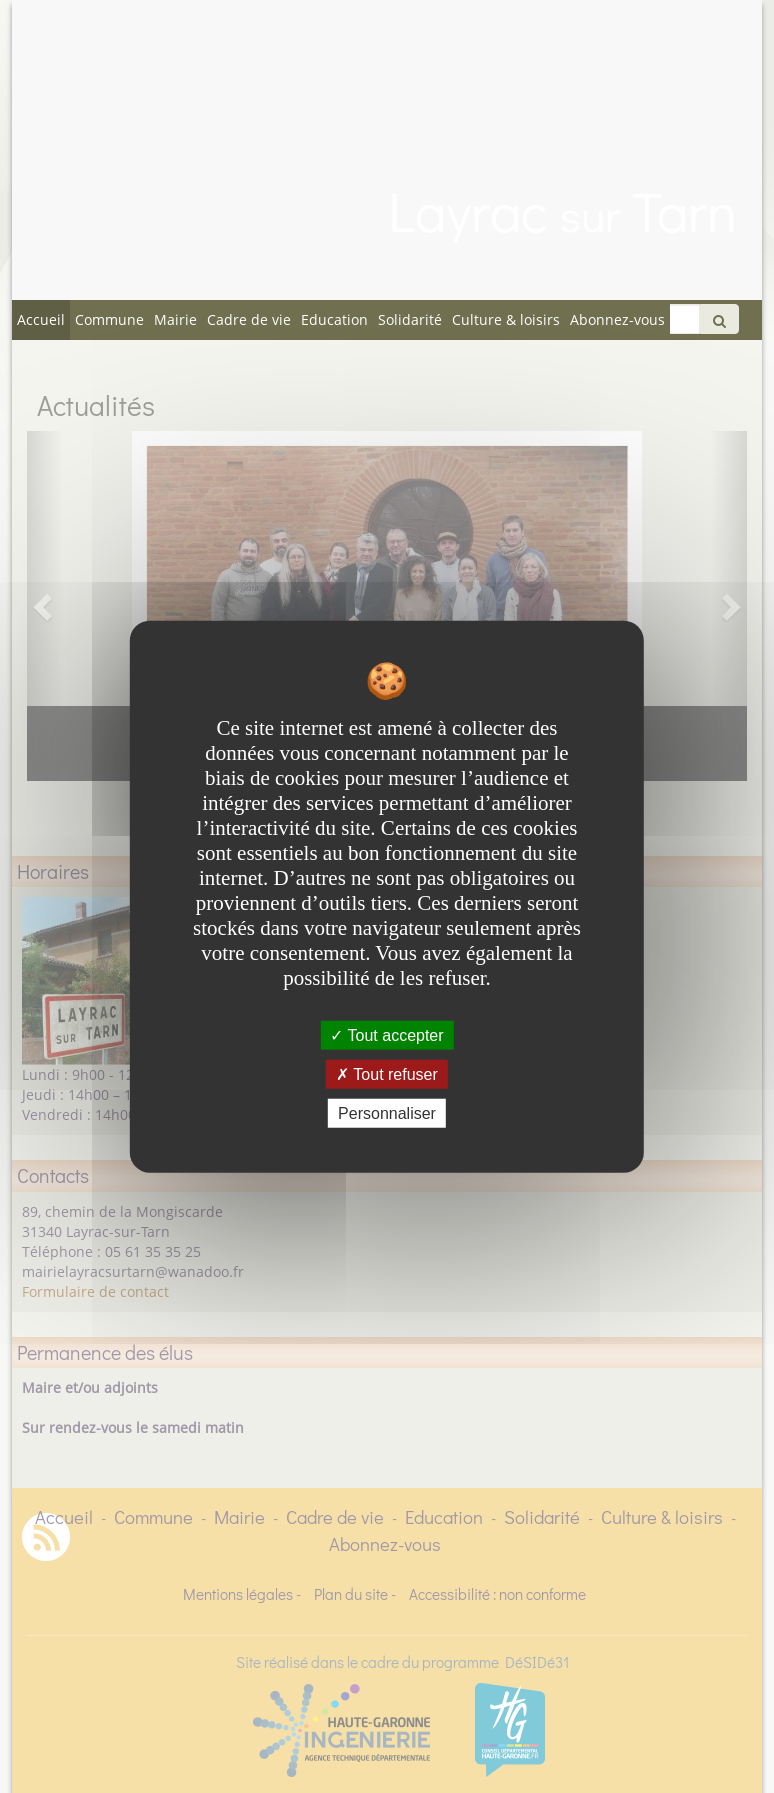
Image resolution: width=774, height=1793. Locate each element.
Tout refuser (387, 1073)
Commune (109, 319)
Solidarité (410, 319)
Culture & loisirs (506, 319)
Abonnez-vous (617, 319)
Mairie (175, 319)
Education (334, 319)
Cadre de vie (249, 319)
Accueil (41, 319)
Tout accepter (386, 1034)
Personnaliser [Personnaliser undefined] (387, 1113)
